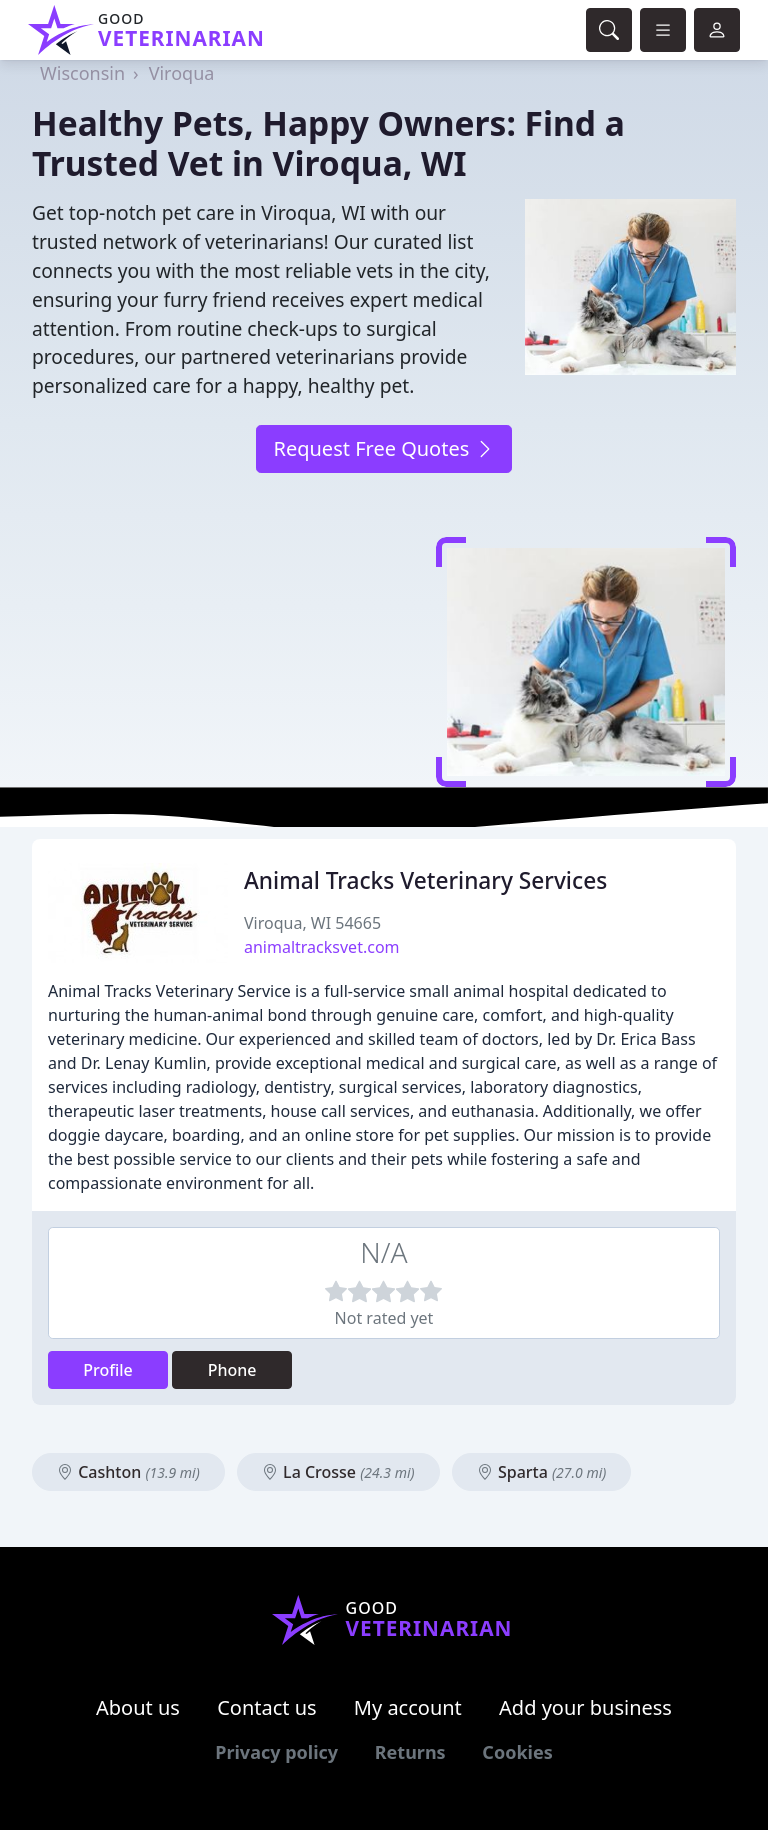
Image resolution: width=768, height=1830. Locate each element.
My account (408, 1707)
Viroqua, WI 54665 (312, 923)
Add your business (585, 1707)
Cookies (517, 1752)
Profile (108, 1370)
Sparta (542, 1472)
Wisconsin (82, 73)
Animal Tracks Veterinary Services (425, 880)
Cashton (128, 1472)
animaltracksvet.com (322, 947)
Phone (232, 1370)
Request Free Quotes (383, 448)
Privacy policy (276, 1752)
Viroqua (182, 73)
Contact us (267, 1707)
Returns (410, 1752)
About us (138, 1707)
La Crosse (338, 1472)
